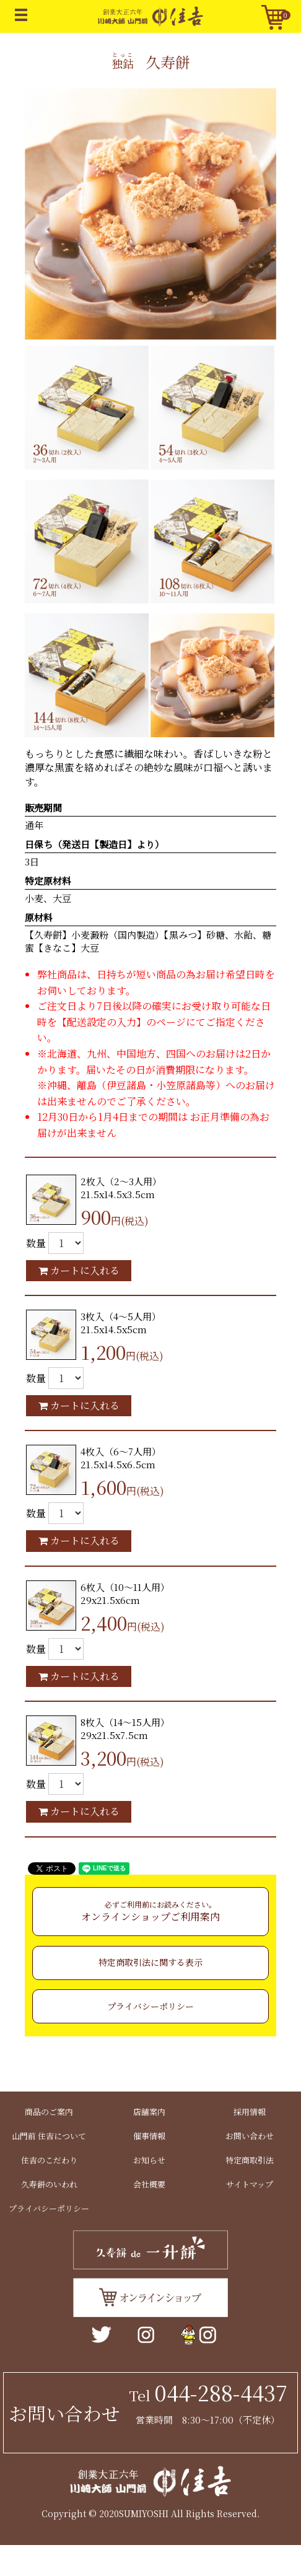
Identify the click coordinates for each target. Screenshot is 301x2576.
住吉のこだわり (49, 2160)
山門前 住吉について (49, 2136)
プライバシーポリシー (150, 2006)
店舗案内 (149, 2112)
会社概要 (149, 2184)
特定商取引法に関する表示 (150, 1962)
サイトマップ (249, 2184)
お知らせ (149, 2160)
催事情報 (149, 2136)
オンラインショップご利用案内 (150, 1911)
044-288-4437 (220, 2392)
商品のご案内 (49, 2112)
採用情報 (249, 2112)
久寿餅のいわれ (49, 2184)
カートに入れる (79, 1270)
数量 (36, 1243)
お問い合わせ (249, 2136)
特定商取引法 (249, 2160)
